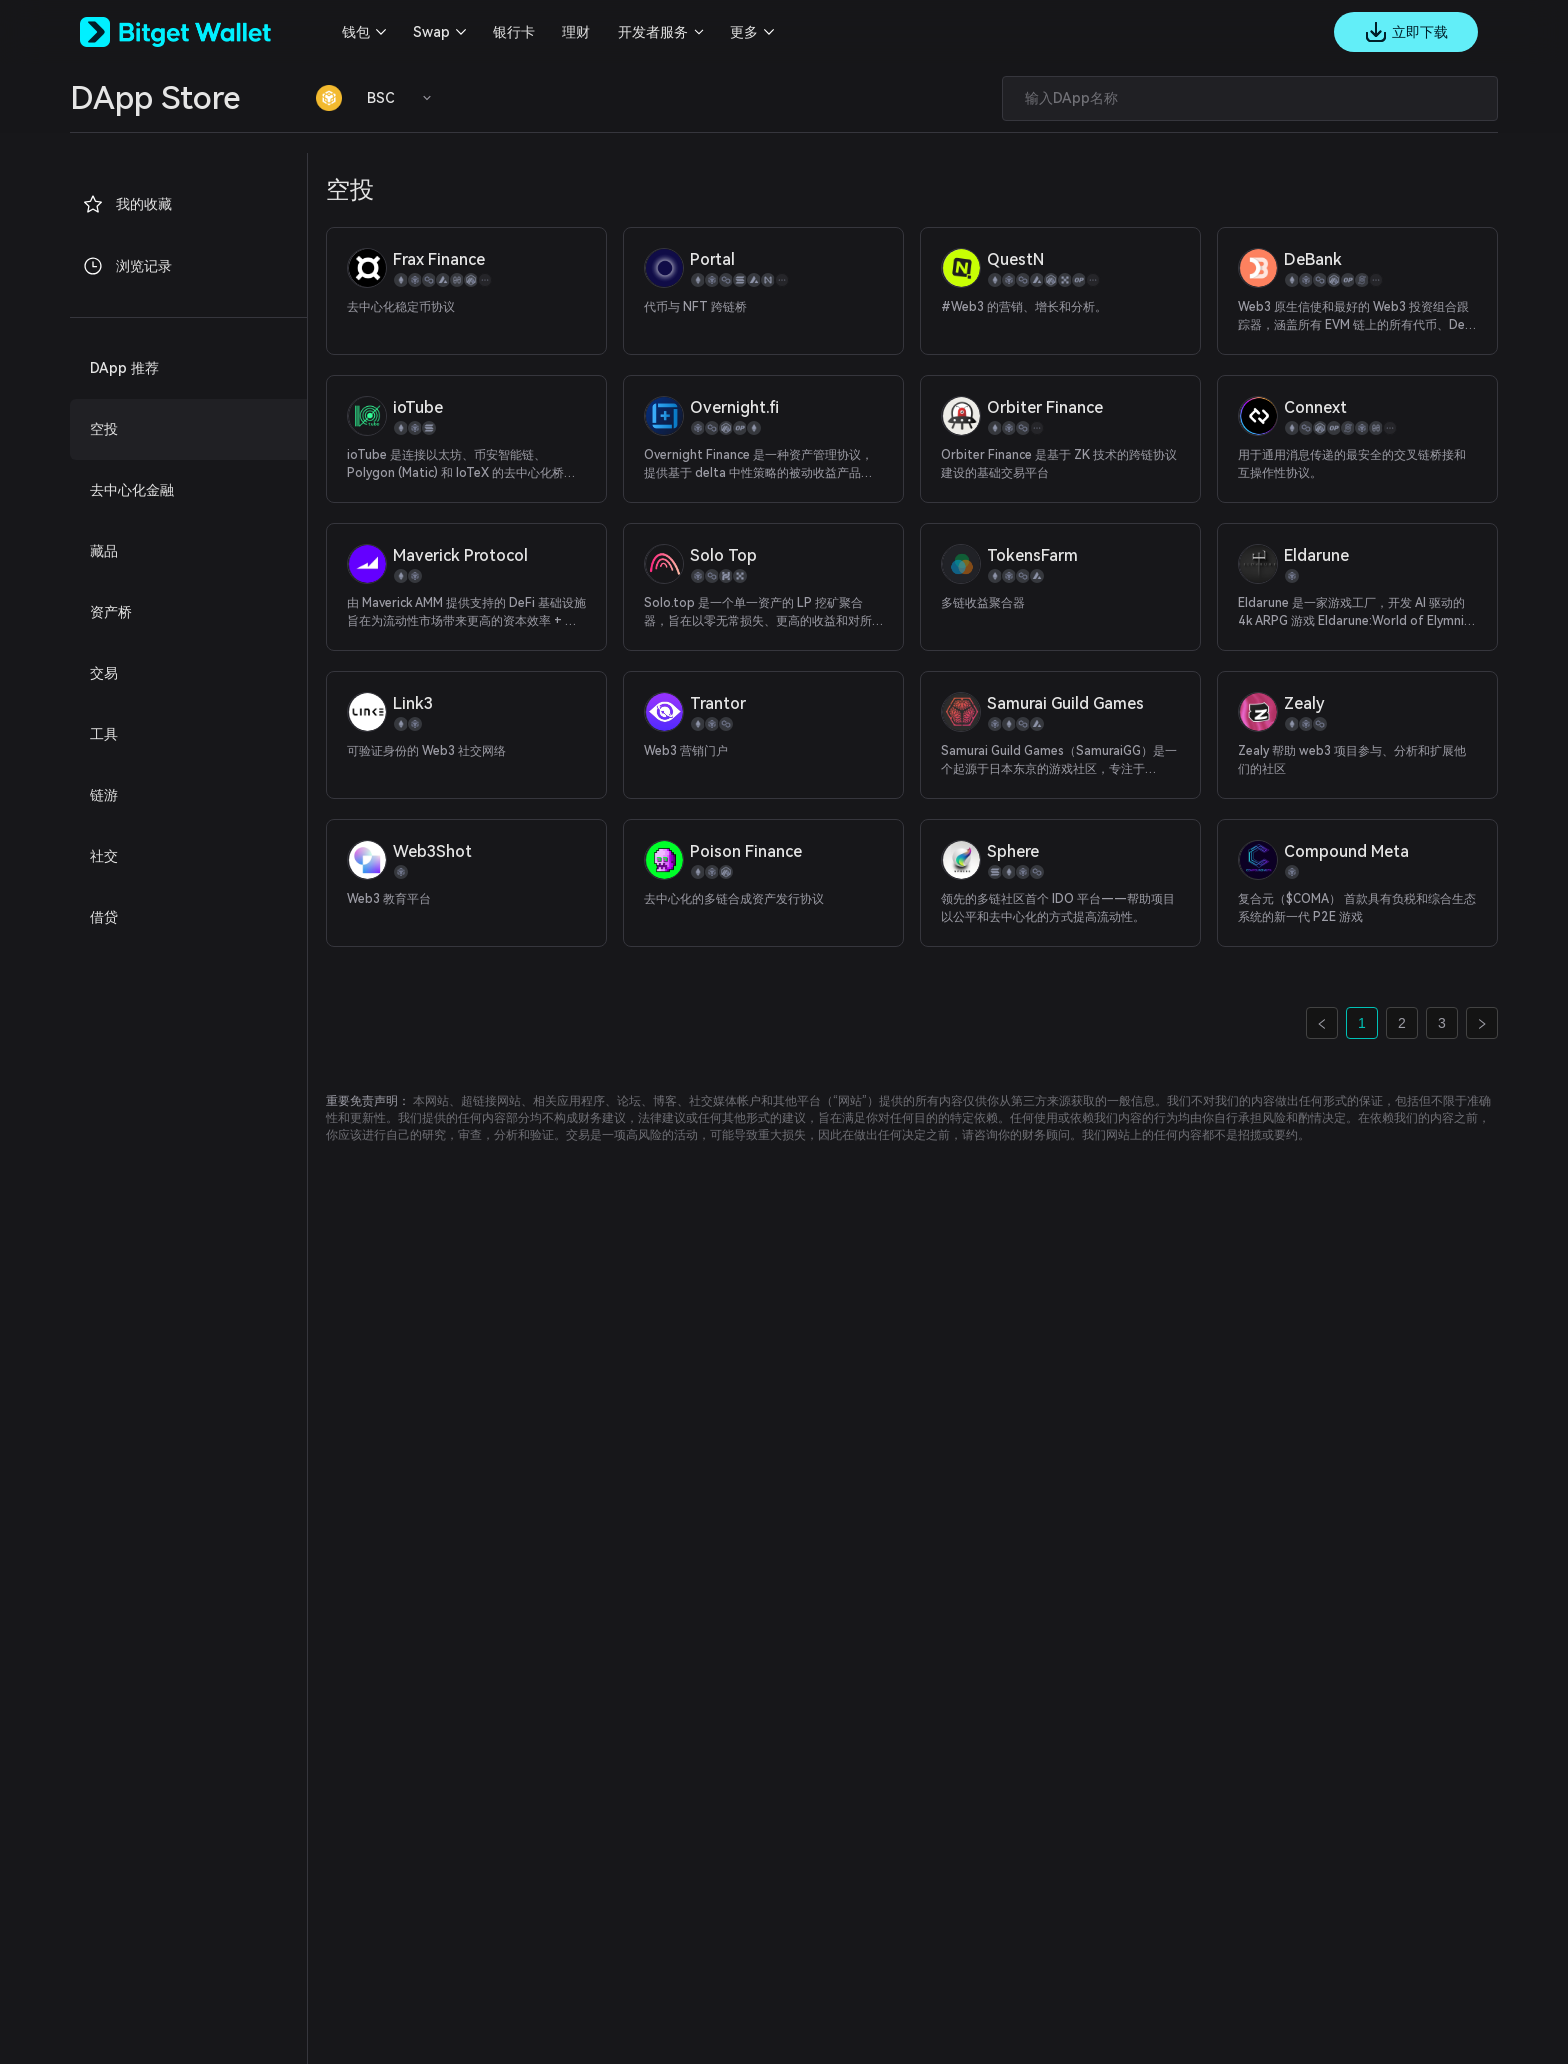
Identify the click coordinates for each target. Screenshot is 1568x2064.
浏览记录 (127, 266)
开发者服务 (653, 32)
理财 (576, 32)
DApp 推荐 (124, 368)
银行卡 (514, 32)
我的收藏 (127, 204)
